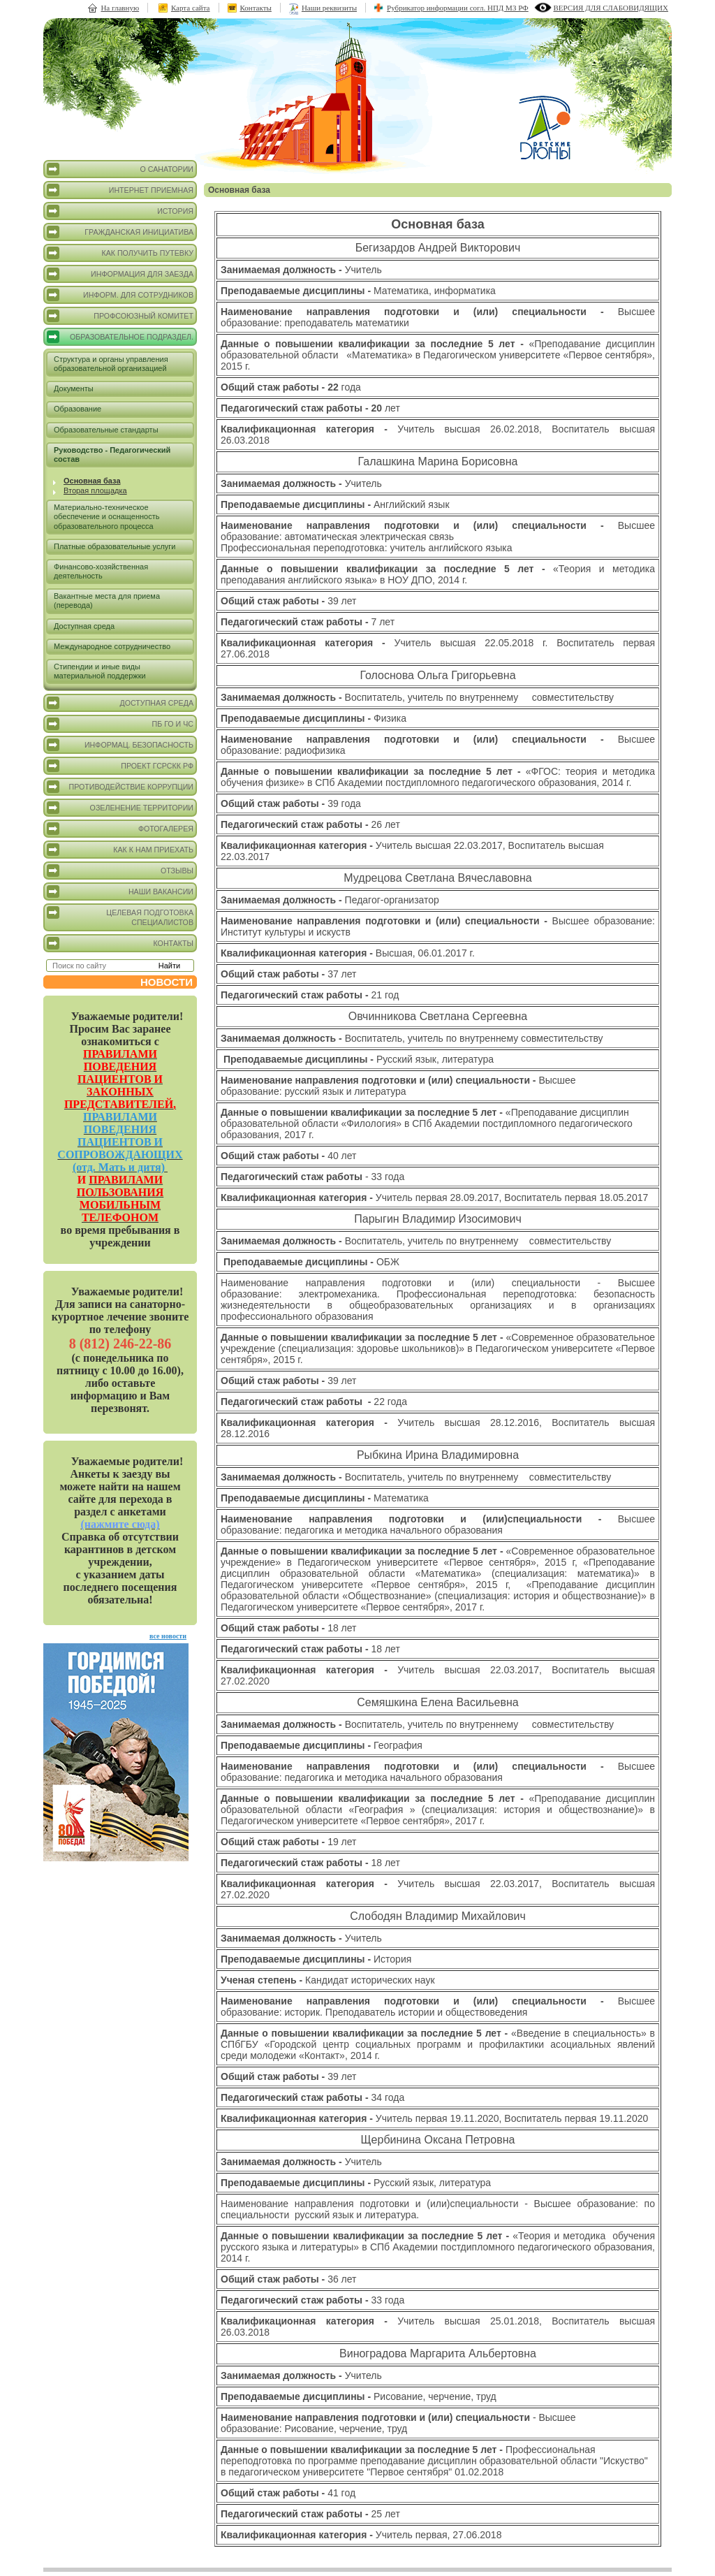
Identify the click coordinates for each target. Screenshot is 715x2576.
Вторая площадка (95, 490)
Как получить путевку (120, 253)
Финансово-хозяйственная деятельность (101, 571)
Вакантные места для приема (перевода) (107, 600)
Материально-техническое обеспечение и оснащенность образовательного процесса (106, 516)
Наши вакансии (120, 891)
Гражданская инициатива (120, 232)
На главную (120, 7)
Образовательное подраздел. (120, 336)
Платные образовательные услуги (114, 546)
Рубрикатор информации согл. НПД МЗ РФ (458, 7)
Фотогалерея (120, 828)
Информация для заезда (120, 274)
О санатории (120, 169)
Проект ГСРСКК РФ (120, 765)
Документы (74, 388)
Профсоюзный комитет (120, 316)
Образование (77, 409)
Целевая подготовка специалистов (120, 916)
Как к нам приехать (120, 849)
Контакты (256, 7)
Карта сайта (190, 7)
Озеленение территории (120, 807)
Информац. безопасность (120, 744)
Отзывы (120, 870)
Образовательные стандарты (106, 429)
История (120, 211)
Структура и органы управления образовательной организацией (111, 363)
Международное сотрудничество (112, 646)
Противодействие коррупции (120, 786)
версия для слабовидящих (611, 7)
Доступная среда (84, 626)
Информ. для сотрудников (120, 295)
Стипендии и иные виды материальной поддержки (100, 671)
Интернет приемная (120, 190)
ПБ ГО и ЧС (120, 724)
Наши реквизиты (329, 7)
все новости (167, 1636)
